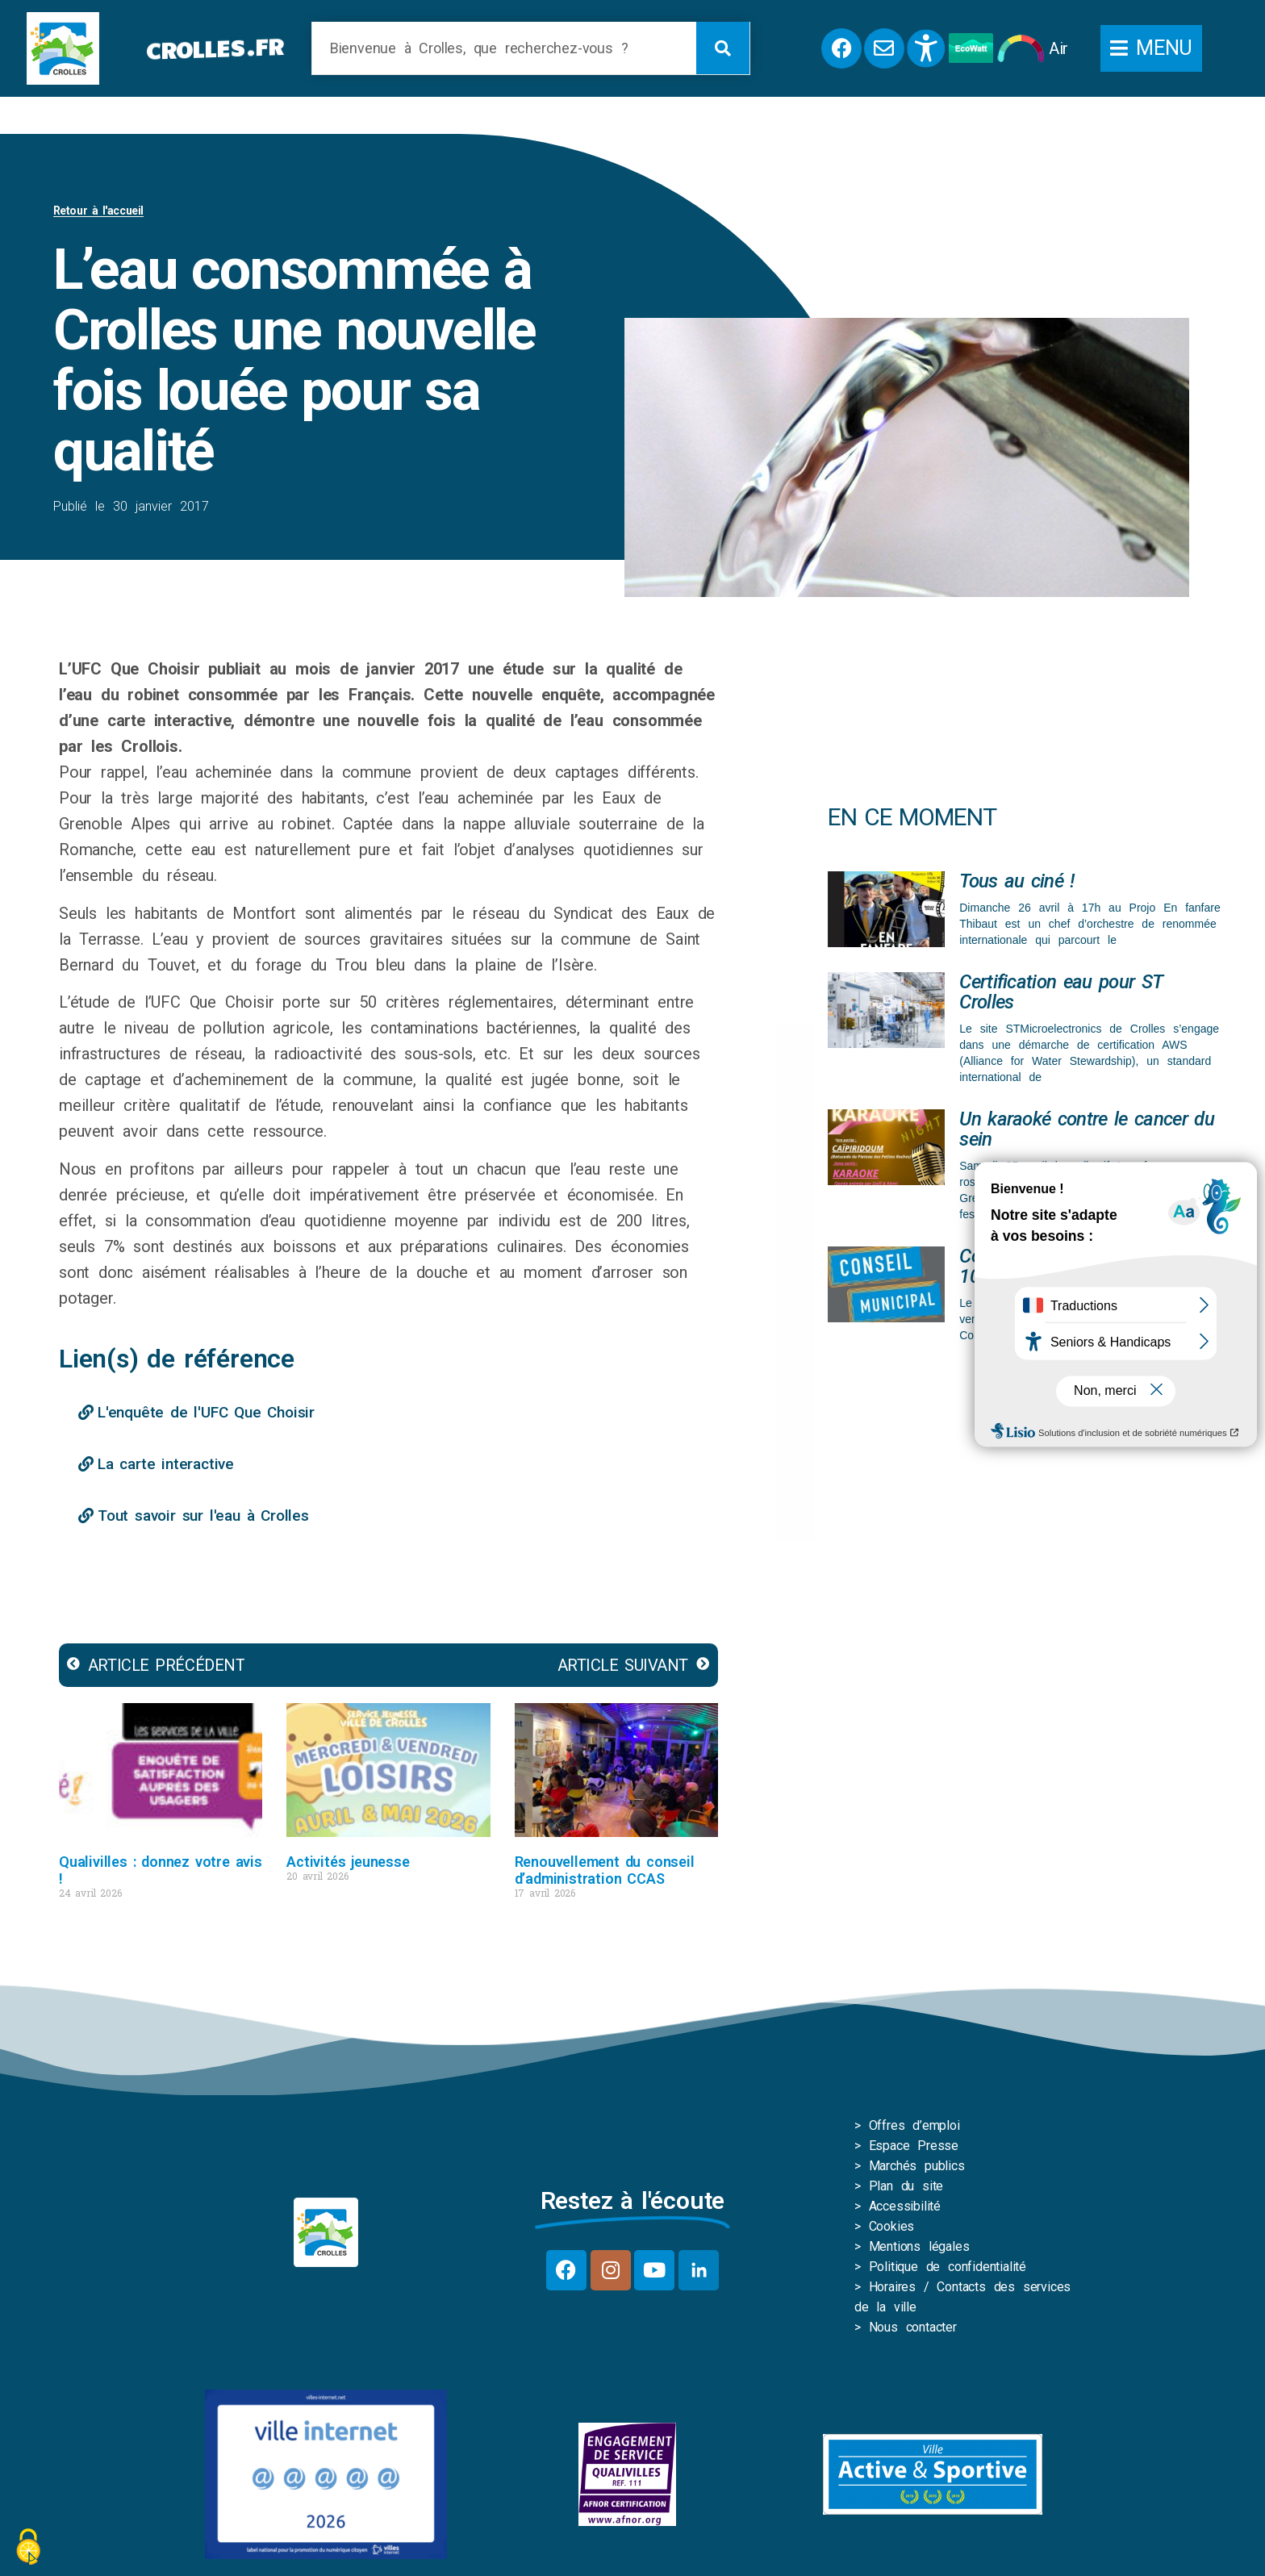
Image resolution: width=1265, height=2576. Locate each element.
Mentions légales (919, 2249)
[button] (1151, 48)
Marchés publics (917, 2169)
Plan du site (906, 2189)
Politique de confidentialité (947, 2269)
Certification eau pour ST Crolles (1060, 995)
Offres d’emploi (914, 2128)
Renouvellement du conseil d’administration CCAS (605, 1873)
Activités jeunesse (347, 1864)
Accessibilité (905, 2209)
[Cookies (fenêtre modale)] (28, 2548)
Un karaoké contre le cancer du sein (1086, 1132)
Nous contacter (913, 2330)
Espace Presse (913, 2148)
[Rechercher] (722, 48)
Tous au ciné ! (1016, 884)
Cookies (892, 2229)
